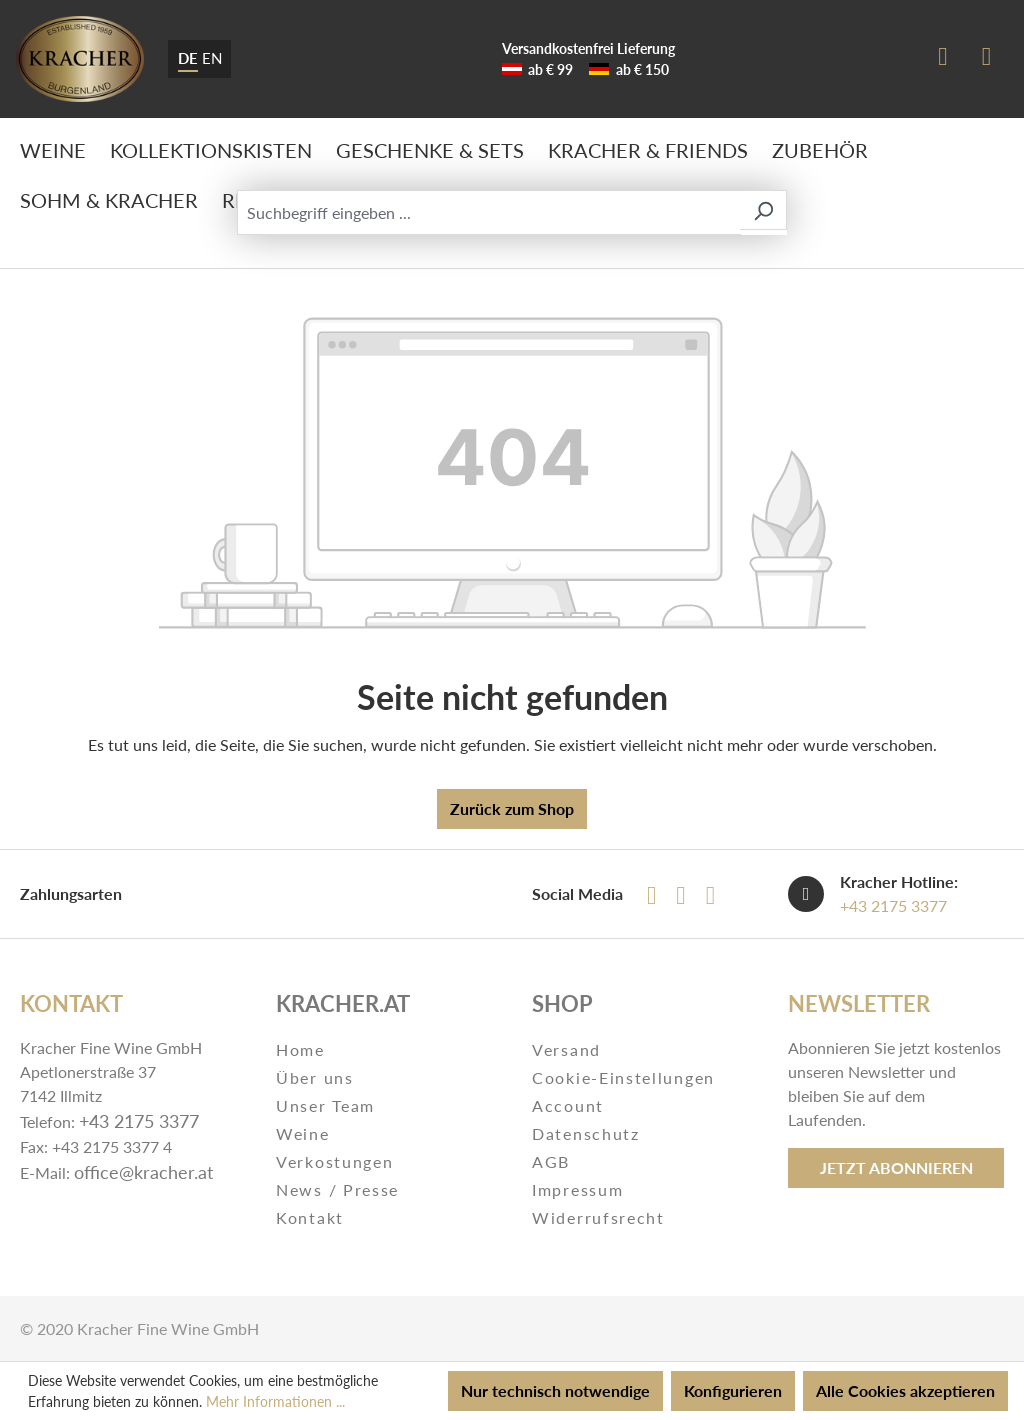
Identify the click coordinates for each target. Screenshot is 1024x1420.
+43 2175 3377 (893, 905)
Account (568, 1105)
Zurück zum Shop (512, 808)
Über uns (315, 1077)
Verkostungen (334, 1161)
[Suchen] (763, 210)
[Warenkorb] (986, 59)
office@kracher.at (143, 1172)
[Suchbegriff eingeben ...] (489, 212)
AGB (551, 1161)
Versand (566, 1049)
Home (300, 1049)
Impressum (577, 1189)
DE (188, 57)
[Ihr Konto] (942, 59)
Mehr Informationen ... (275, 1401)
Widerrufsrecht (598, 1217)
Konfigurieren (733, 1390)
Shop (562, 1003)
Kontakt (310, 1217)
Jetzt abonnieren (896, 1167)
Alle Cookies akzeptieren (905, 1390)
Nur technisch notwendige (555, 1390)
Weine (303, 1133)
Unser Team (325, 1105)
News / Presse (337, 1189)
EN (212, 57)
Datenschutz (586, 1133)
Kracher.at (343, 1003)
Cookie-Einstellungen (623, 1077)
